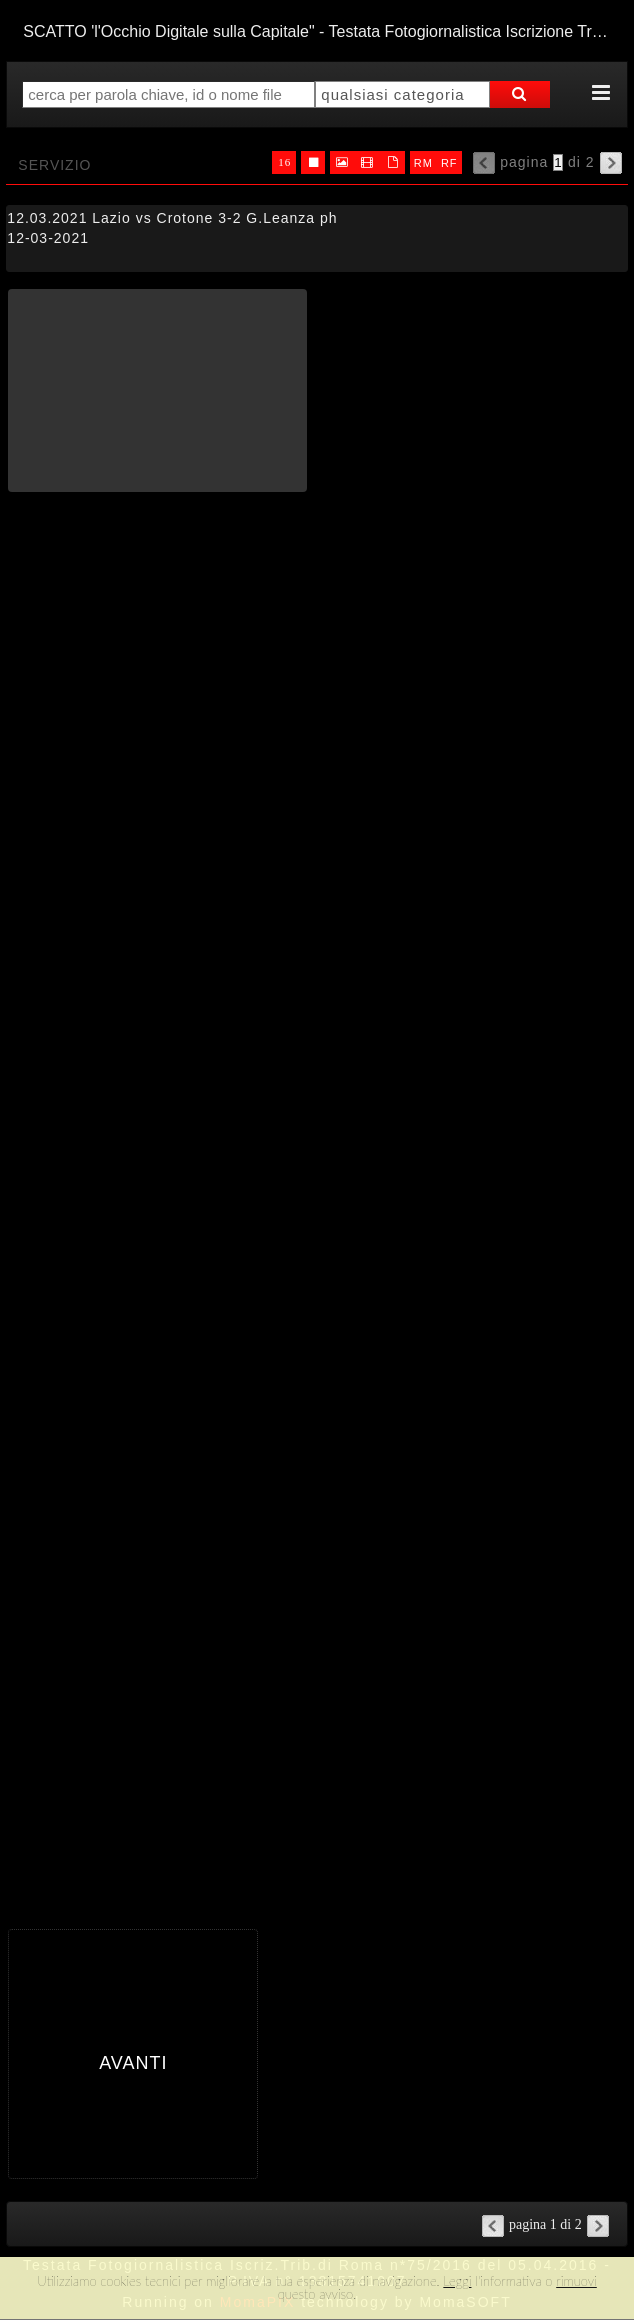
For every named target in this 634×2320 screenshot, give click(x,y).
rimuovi (576, 2281)
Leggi (457, 2281)
